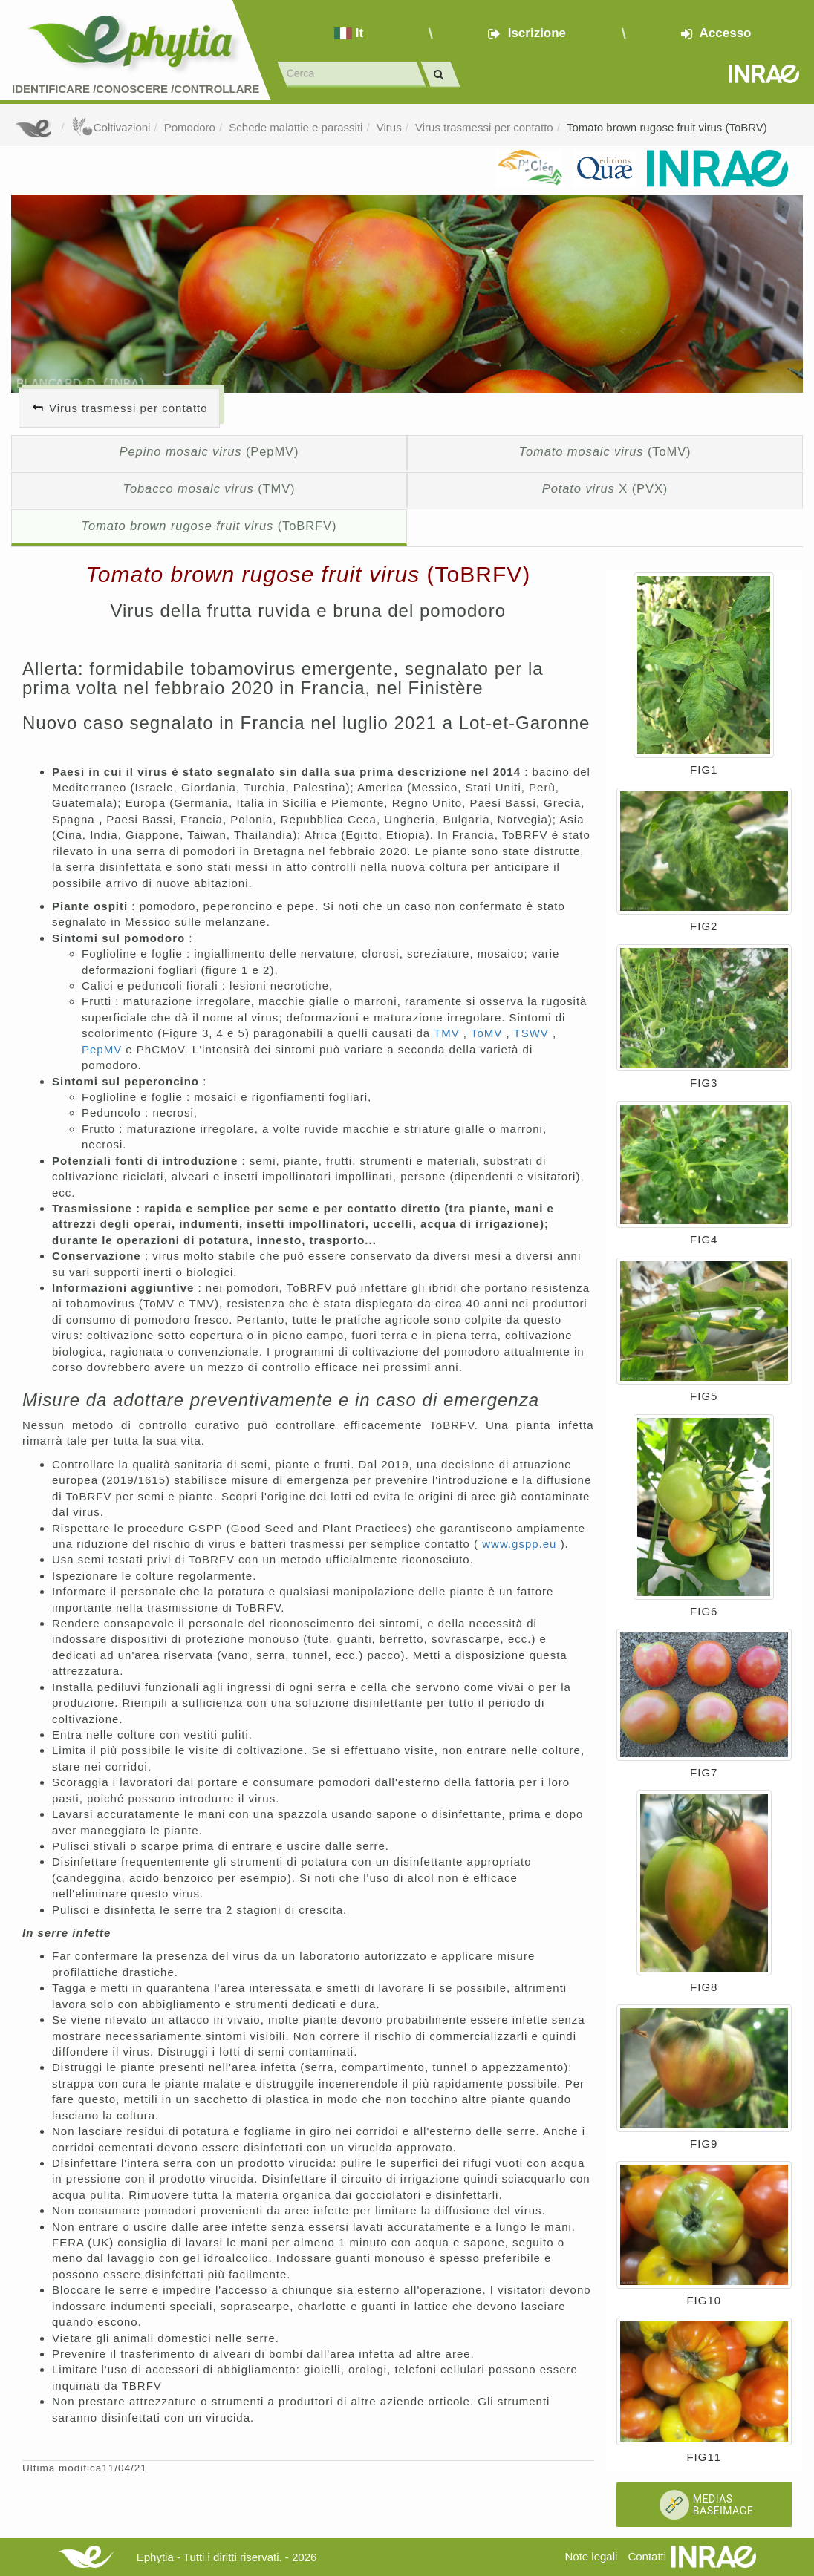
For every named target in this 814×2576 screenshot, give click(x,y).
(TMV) (209, 488)
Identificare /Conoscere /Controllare (135, 88)
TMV (448, 1033)
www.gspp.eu (521, 1543)
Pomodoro (189, 127)
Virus (389, 127)
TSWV (533, 1033)
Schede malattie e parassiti (295, 127)
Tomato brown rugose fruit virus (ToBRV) (667, 127)
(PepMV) (209, 451)
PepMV (104, 1049)
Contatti (647, 2556)
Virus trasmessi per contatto (484, 127)
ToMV (489, 1033)
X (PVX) (605, 488)
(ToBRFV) (209, 525)
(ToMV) (604, 451)
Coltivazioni (111, 127)
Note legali (590, 2556)
